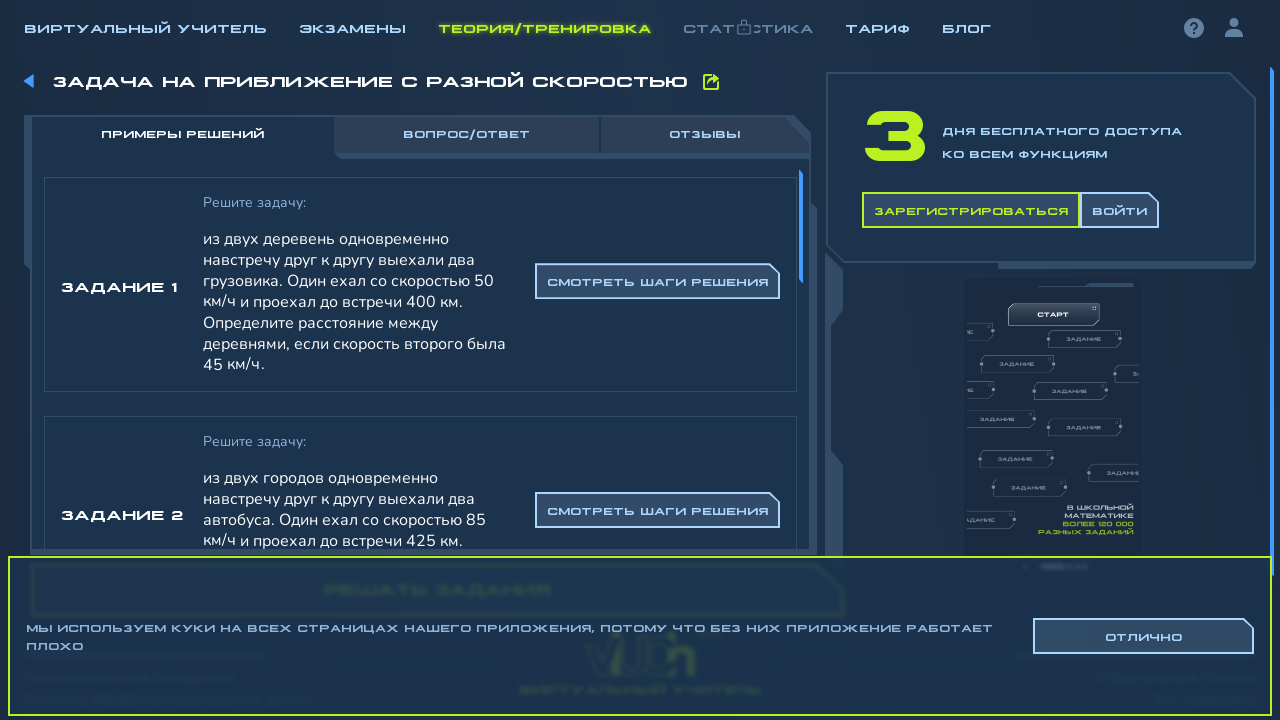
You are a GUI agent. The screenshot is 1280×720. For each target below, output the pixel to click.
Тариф (877, 27)
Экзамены (352, 27)
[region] (640, 330)
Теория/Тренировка (544, 27)
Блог (966, 27)
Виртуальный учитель (145, 27)
